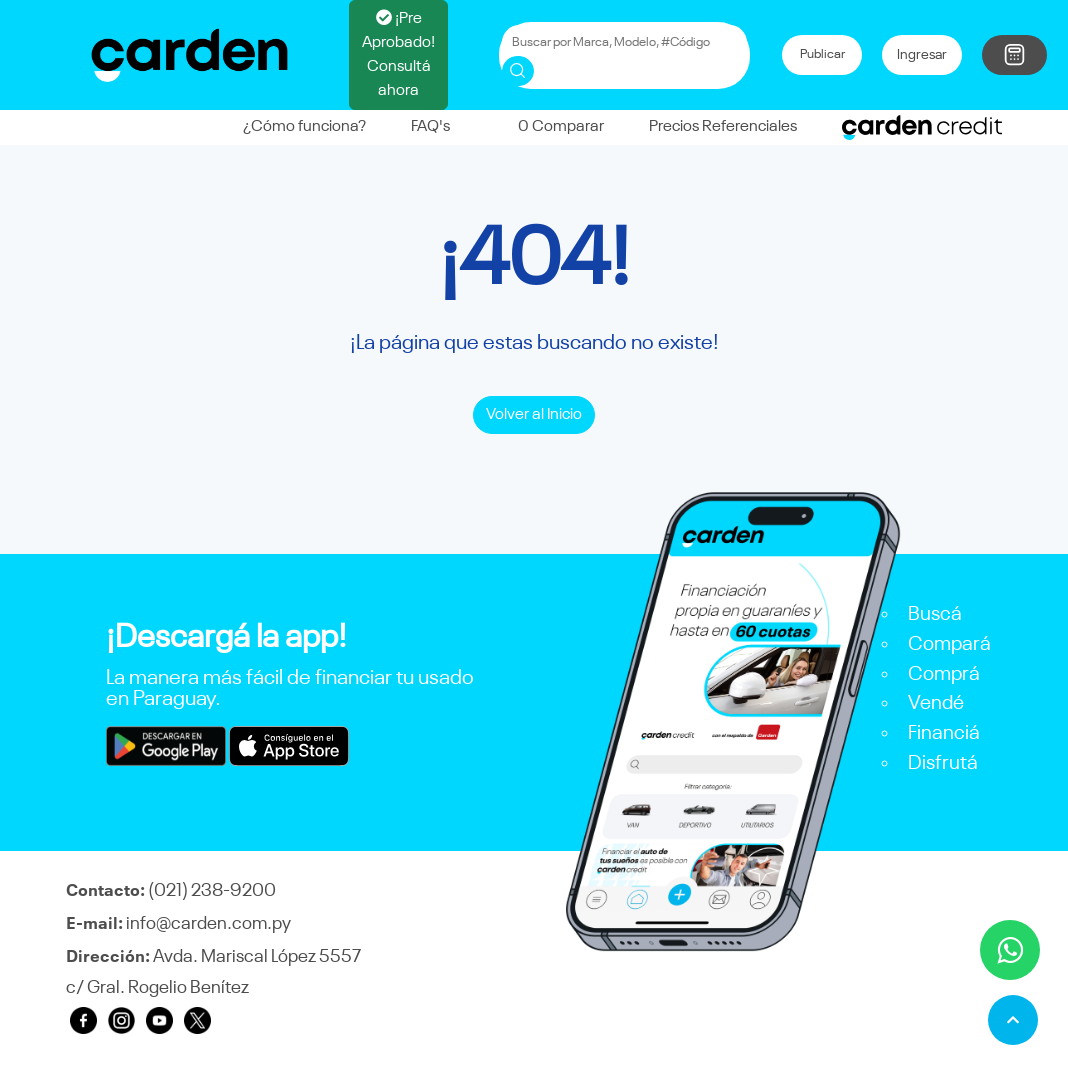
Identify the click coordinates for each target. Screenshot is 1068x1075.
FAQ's (430, 127)
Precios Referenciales (723, 127)
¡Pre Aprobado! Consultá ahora (398, 54)
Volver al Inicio (534, 415)
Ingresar (922, 55)
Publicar (822, 54)
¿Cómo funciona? (304, 127)
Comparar (549, 127)
